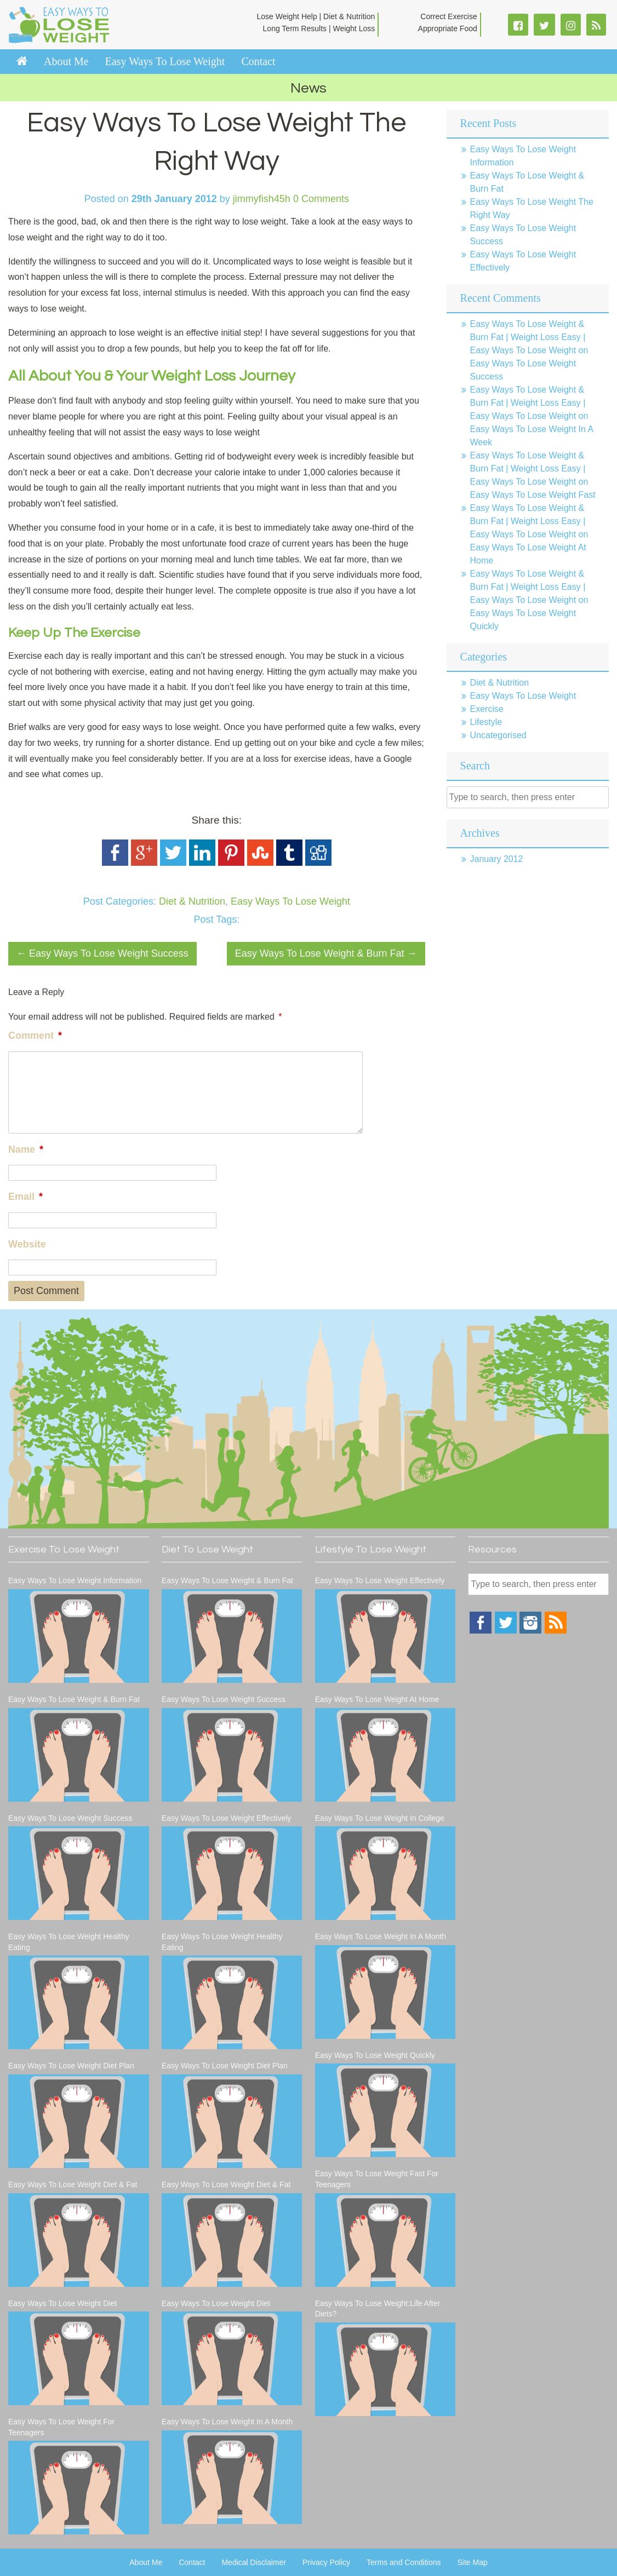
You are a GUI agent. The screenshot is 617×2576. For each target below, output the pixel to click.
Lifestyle (486, 722)
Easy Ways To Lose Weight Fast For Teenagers (376, 2179)
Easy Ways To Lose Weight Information (74, 1580)
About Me (66, 61)
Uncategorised (498, 735)
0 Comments (321, 198)
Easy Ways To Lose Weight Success (102, 953)
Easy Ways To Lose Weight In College (379, 1818)
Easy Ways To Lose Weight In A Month (227, 2421)
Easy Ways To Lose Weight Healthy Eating (68, 1942)
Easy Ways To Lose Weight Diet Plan (71, 2065)
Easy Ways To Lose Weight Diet (62, 2303)
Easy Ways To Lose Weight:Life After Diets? (378, 2309)
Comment (35, 1035)
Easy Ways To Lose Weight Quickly (375, 2055)
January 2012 (496, 859)
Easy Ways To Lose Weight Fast (533, 494)
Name (25, 1149)
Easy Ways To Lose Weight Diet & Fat (73, 2184)
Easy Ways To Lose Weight (165, 61)
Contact (258, 61)
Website (27, 1244)
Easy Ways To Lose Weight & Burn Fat (326, 953)
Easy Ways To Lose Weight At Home (377, 1699)
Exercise (487, 709)
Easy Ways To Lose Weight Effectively (227, 1818)
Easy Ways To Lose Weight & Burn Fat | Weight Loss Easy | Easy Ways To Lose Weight (528, 337)
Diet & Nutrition (192, 901)
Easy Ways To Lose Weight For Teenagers (61, 2427)
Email (25, 1196)
